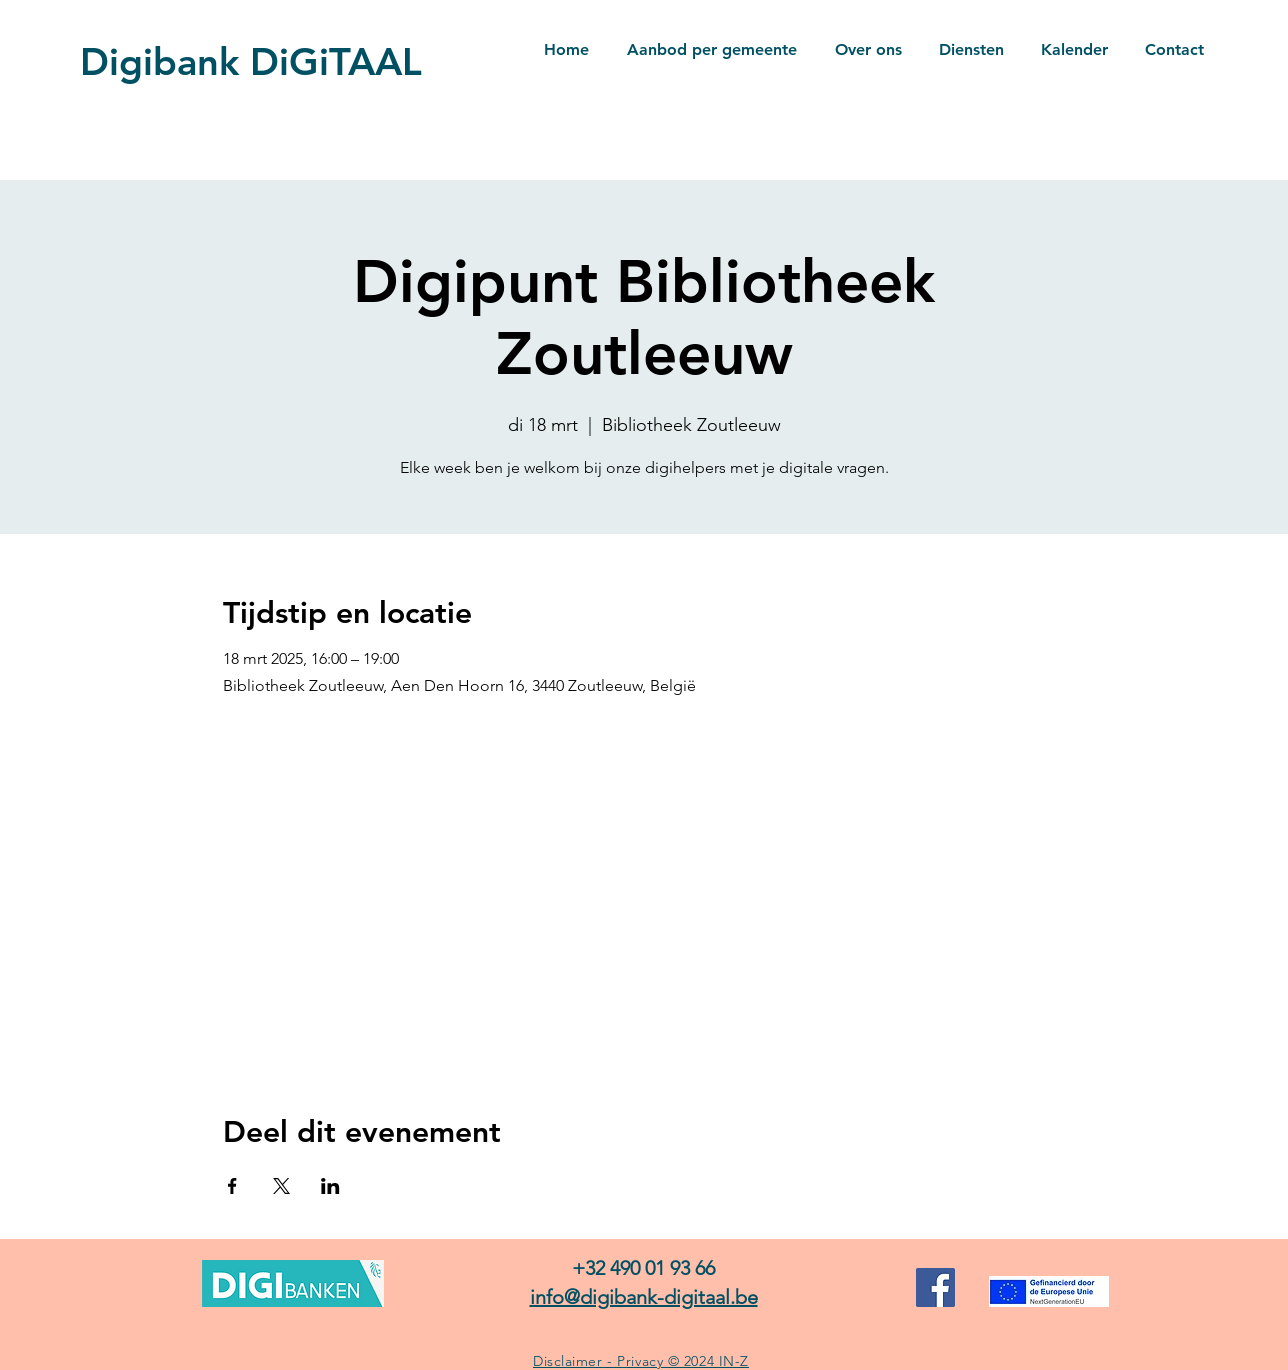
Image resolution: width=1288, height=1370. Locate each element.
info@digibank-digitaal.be (644, 1297)
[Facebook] (935, 1287)
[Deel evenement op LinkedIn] (330, 1186)
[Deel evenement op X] (281, 1186)
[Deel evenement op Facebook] (232, 1186)
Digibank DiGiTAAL (251, 61)
